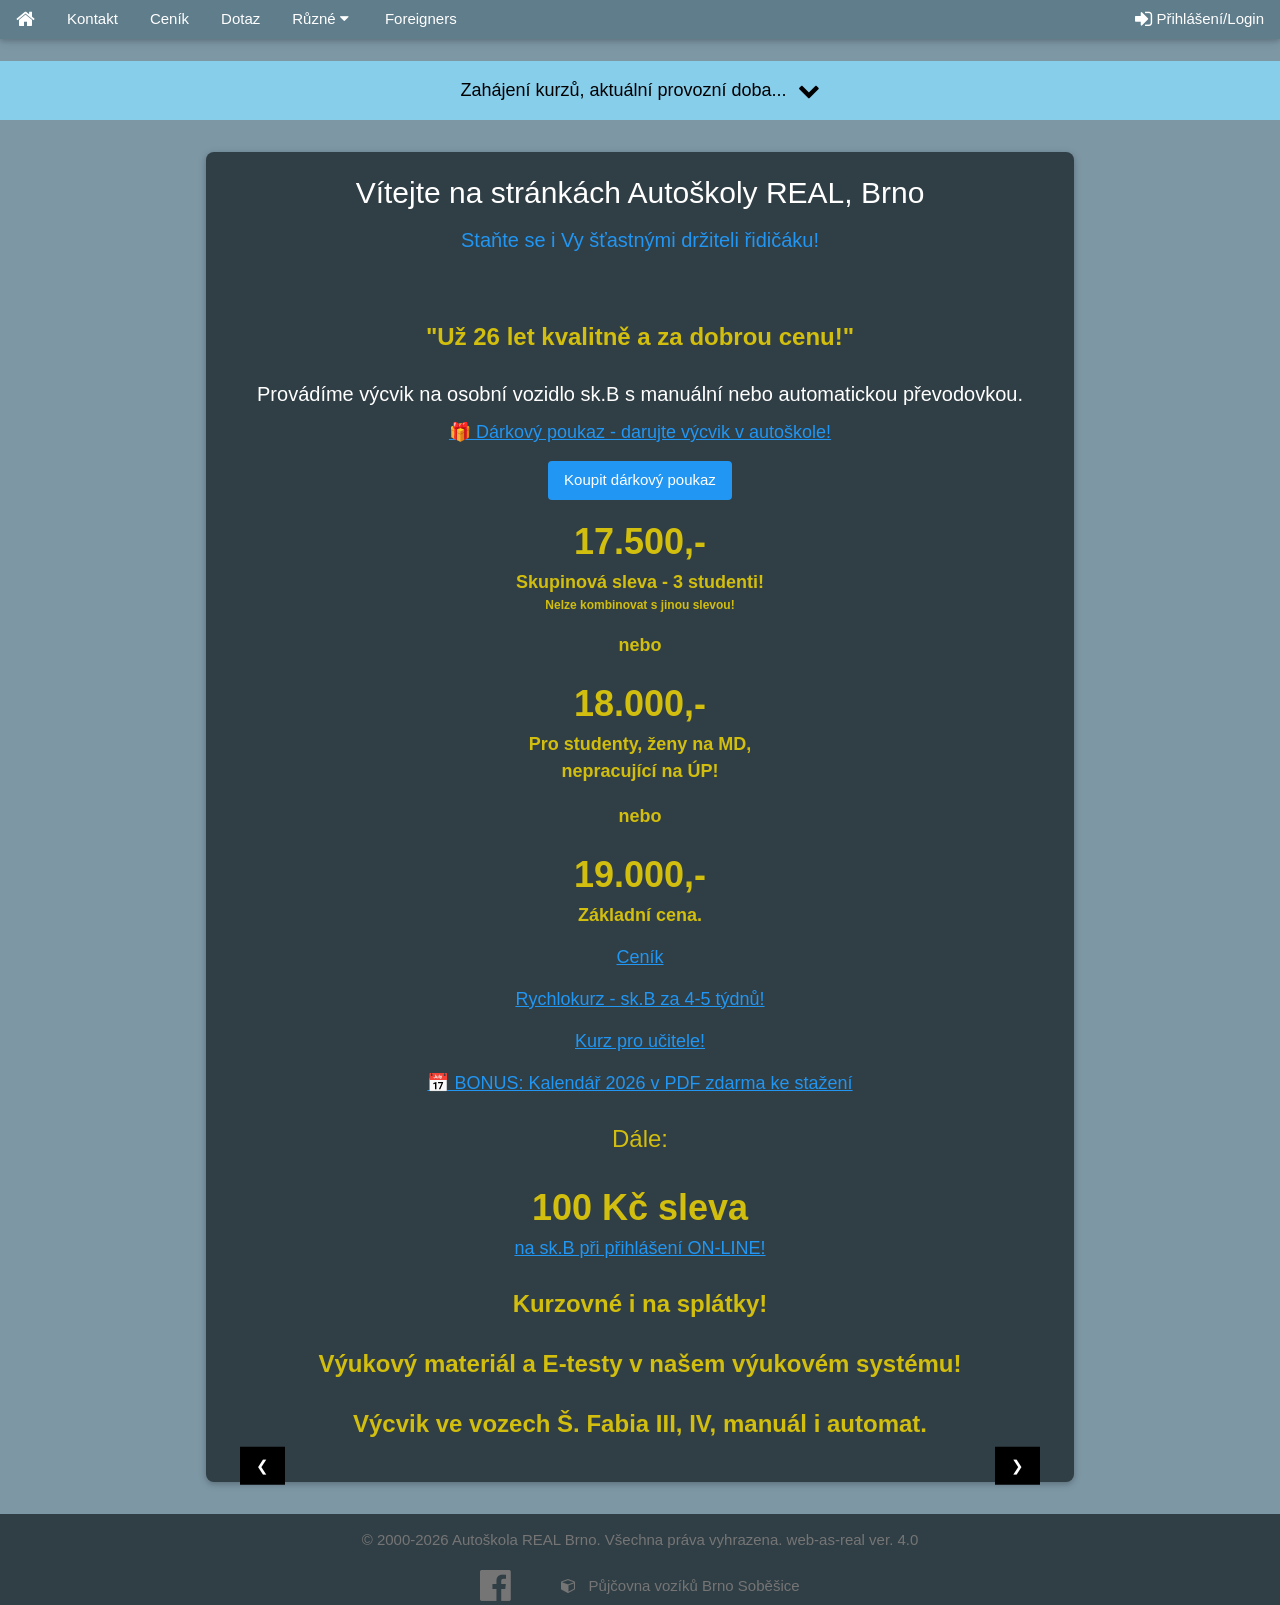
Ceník (169, 18)
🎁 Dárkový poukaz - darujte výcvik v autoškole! (640, 432)
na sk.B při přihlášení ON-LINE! (639, 1248)
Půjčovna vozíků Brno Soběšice (680, 1585)
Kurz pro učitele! (640, 1041)
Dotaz (240, 18)
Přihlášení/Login (1199, 18)
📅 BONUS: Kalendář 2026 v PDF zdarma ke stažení (639, 1083)
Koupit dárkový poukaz (640, 479)
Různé (320, 18)
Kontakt (92, 18)
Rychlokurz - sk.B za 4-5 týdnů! (639, 999)
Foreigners (419, 18)
